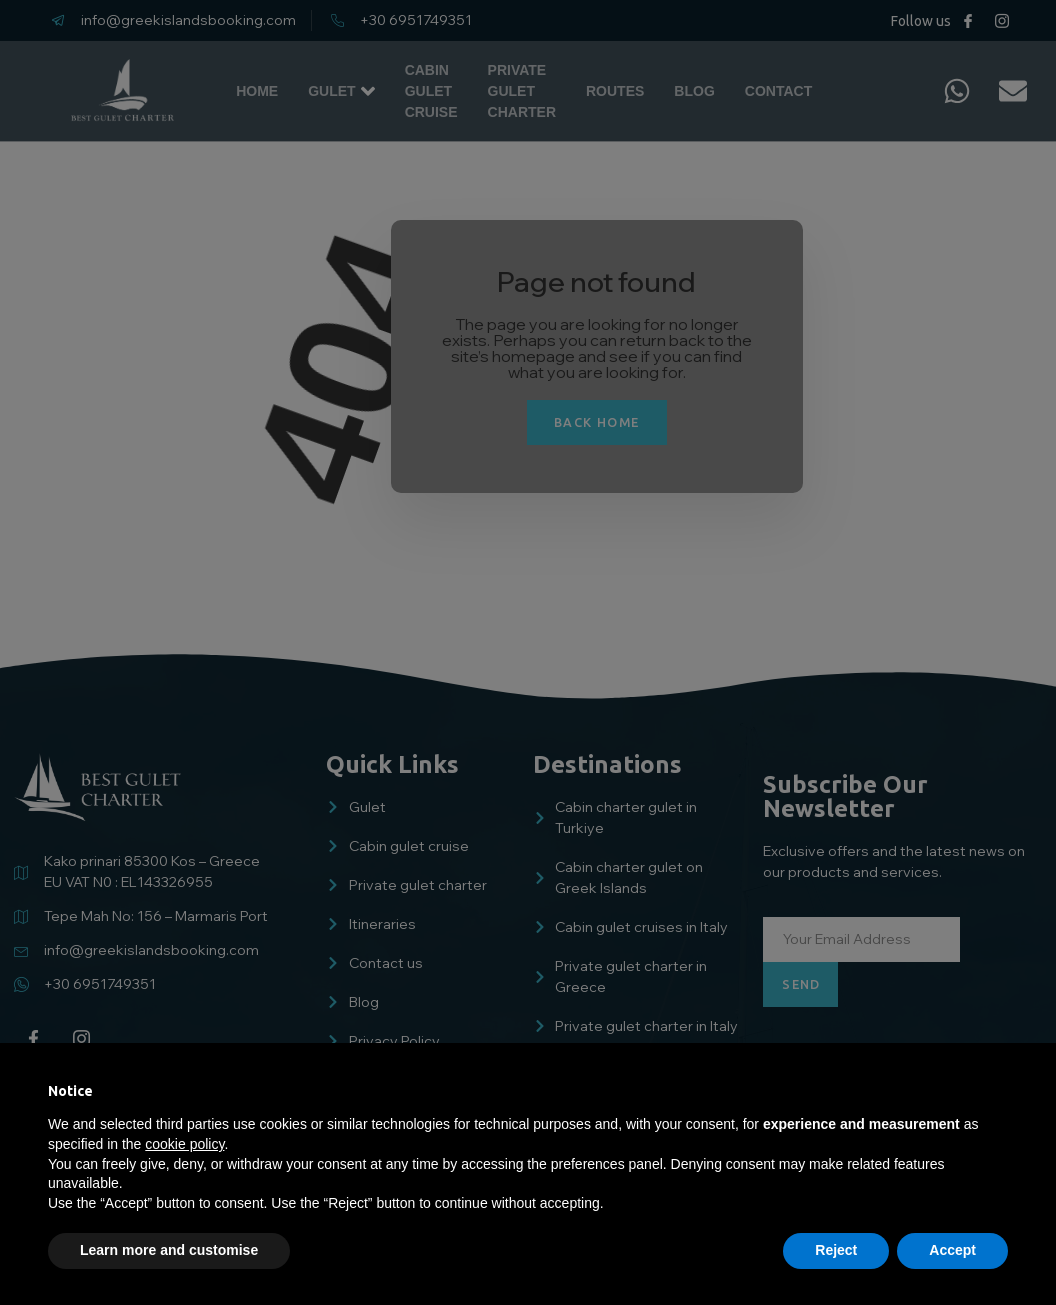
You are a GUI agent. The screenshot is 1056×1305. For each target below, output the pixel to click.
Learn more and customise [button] (169, 1250)
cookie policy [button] (184, 1144)
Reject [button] (836, 1250)
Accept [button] (952, 1250)
